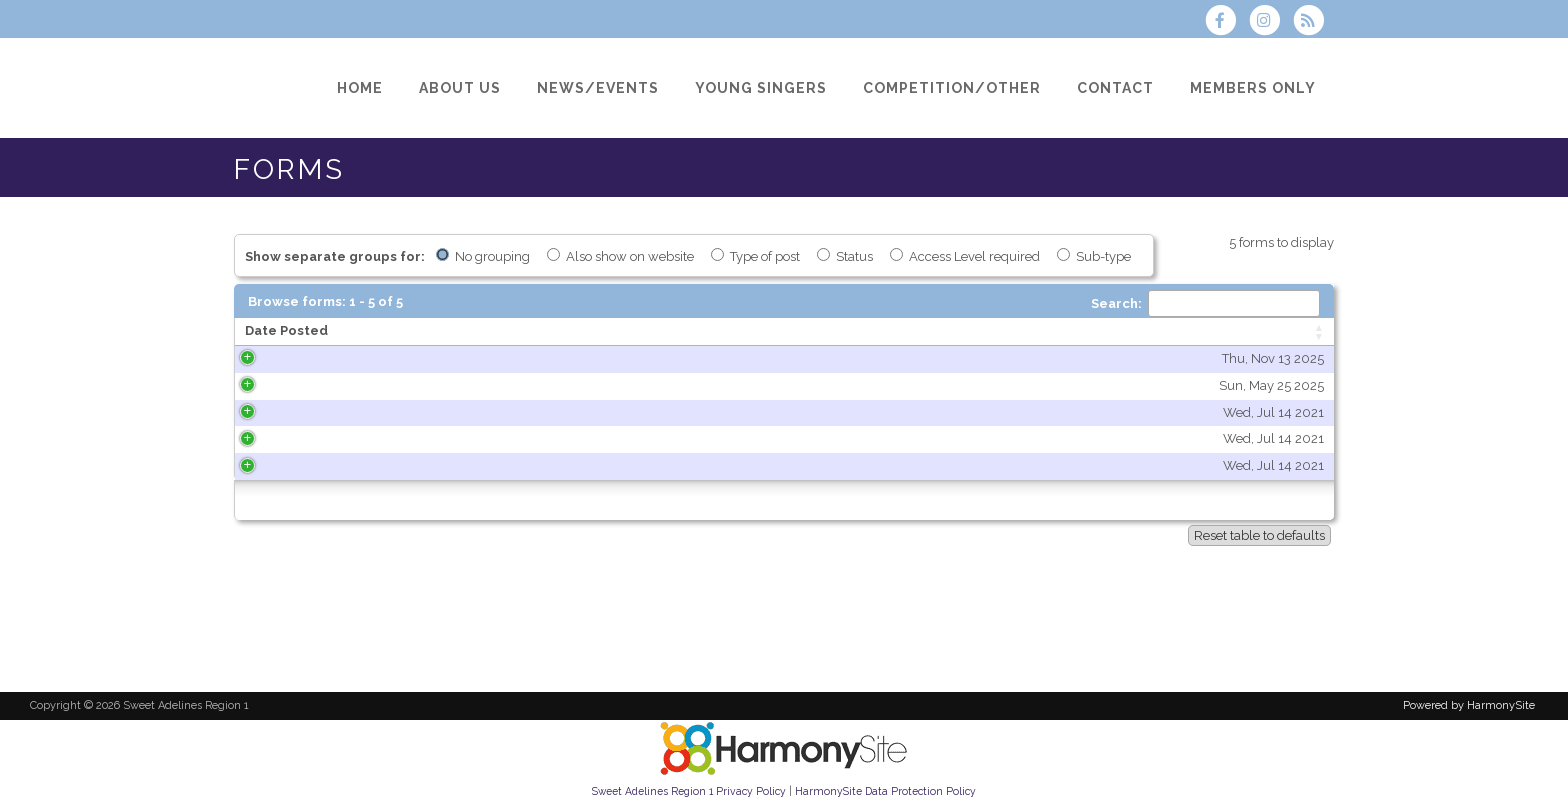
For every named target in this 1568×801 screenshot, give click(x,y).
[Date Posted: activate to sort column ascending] (358, 332)
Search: (1205, 303)
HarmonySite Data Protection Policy (885, 791)
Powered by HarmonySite (1469, 705)
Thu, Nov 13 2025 (421, 358)
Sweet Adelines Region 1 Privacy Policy (689, 791)
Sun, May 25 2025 (419, 385)
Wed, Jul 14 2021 (421, 412)
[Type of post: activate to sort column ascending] (1195, 332)
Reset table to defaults (1259, 535)
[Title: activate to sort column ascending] (769, 332)
